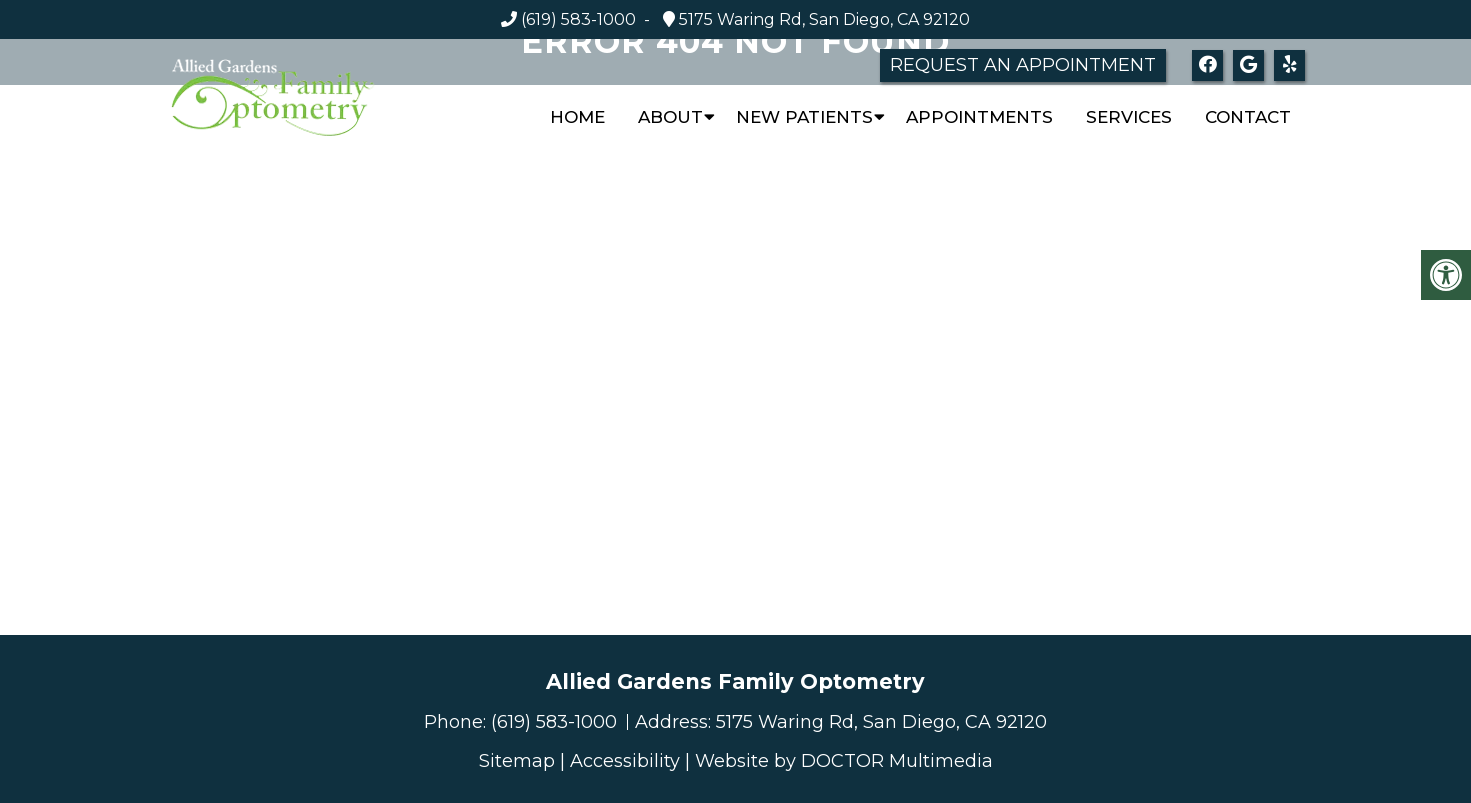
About (670, 117)
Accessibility (625, 761)
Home (577, 117)
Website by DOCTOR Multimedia (844, 761)
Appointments (979, 117)
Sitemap (517, 761)
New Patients (804, 117)
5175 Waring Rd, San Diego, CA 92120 (822, 19)
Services (1129, 117)
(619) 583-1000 (578, 19)
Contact (1248, 117)
